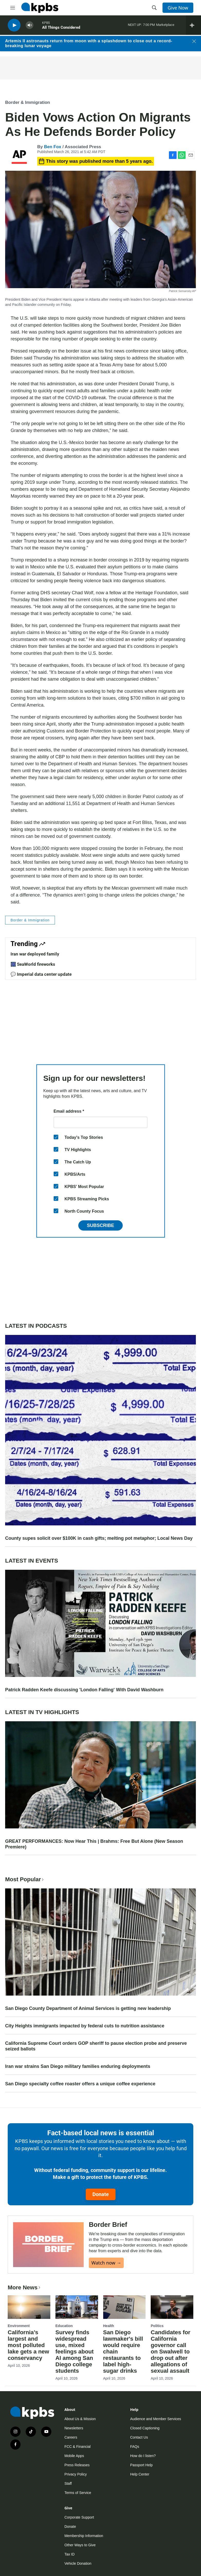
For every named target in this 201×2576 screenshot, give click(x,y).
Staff (68, 2483)
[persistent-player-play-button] (14, 25)
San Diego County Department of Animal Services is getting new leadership (88, 2008)
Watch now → (106, 2263)
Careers (70, 2437)
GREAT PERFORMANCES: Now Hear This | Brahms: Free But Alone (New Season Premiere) (94, 1844)
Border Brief (108, 2224)
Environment (19, 2326)
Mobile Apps (74, 2456)
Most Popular (25, 1879)
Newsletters (73, 2428)
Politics (157, 2326)
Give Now (178, 8)
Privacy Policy (75, 2474)
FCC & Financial (77, 2446)
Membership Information (83, 2536)
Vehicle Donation (77, 2563)
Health (108, 2326)
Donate (100, 2194)
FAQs (134, 2446)
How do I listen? (143, 2456)
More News (24, 2287)
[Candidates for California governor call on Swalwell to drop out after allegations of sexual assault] (172, 2307)
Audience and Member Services (155, 2419)
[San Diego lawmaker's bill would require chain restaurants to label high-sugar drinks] (124, 2307)
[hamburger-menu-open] (12, 8)
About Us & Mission (80, 2419)
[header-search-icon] (154, 7)
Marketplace (165, 25)
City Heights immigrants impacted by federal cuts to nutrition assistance (84, 2025)
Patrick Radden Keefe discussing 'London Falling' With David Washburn (84, 1689)
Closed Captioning (144, 2428)
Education (64, 2326)
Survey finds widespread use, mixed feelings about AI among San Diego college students (74, 2351)
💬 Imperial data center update (41, 974)
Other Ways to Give (80, 2545)
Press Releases (77, 2465)
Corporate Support (79, 2517)
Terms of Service (77, 2493)
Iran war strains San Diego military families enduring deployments (77, 2066)
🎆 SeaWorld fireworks (33, 964)
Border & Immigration (27, 102)
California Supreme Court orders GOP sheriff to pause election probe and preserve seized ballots (96, 2046)
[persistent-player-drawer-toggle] (193, 25)
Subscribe (100, 1225)
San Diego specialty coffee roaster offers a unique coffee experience (80, 2083)
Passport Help (141, 2465)
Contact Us (139, 2437)
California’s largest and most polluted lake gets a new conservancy (28, 2345)
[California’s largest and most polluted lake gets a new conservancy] (29, 2307)
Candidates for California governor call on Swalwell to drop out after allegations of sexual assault (170, 2351)
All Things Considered (61, 28)
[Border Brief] (48, 2244)
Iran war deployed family (35, 954)
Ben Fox (52, 146)
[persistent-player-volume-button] (29, 26)
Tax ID (69, 2554)
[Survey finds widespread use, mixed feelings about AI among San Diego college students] (76, 2307)
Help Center (139, 2474)
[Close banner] (194, 41)
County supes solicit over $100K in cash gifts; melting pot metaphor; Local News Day (99, 1538)
